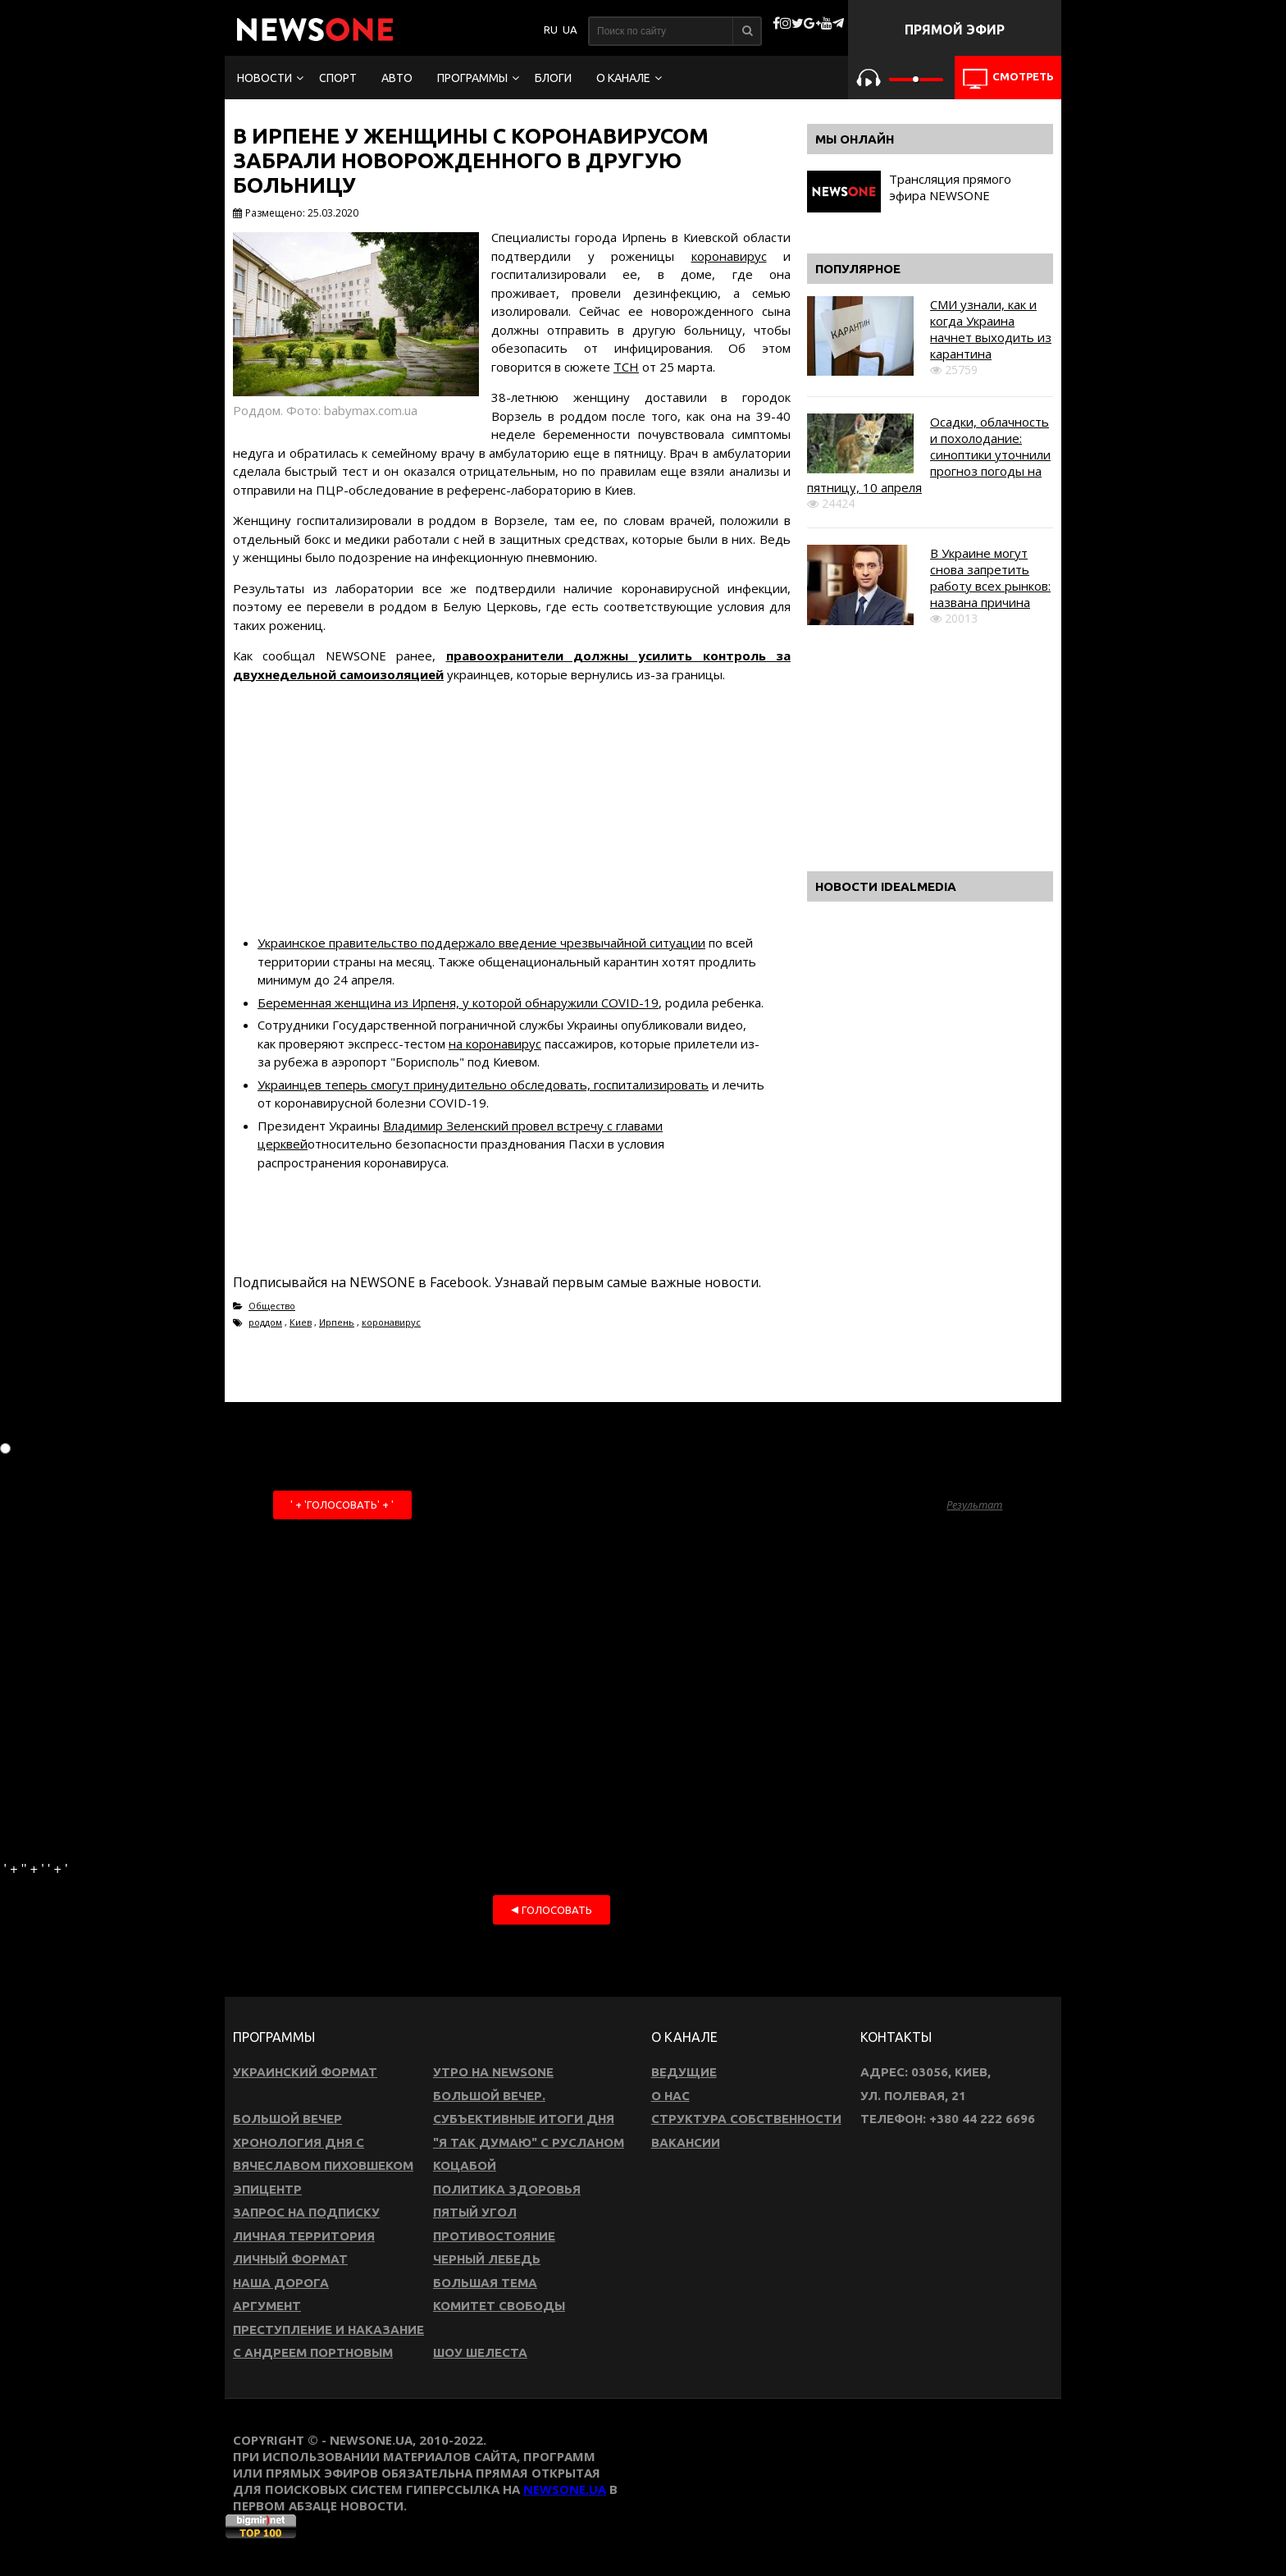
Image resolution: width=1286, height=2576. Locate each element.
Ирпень (336, 1322)
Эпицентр (267, 2189)
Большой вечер (287, 2119)
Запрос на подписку (306, 2212)
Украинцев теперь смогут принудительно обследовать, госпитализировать (483, 1084)
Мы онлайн (854, 139)
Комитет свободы (499, 2306)
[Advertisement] (512, 810)
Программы (472, 77)
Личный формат (290, 2259)
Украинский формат (305, 2072)
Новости (264, 77)
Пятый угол (475, 2212)
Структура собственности (746, 2119)
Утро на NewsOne (493, 2072)
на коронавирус (495, 1043)
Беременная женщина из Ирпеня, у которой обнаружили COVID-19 (458, 1002)
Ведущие (684, 2072)
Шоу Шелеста (480, 2352)
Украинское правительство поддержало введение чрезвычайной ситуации (481, 942)
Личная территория (304, 2236)
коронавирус (729, 256)
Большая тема (485, 2283)
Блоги (553, 77)
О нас (670, 2096)
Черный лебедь (486, 2259)
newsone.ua (564, 2489)
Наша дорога (281, 2283)
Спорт (338, 77)
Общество (272, 1305)
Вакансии (685, 2142)
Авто (397, 77)
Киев (301, 1322)
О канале (623, 77)
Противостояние (494, 2236)
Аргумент (267, 2306)
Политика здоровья (507, 2189)
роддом (265, 1322)
